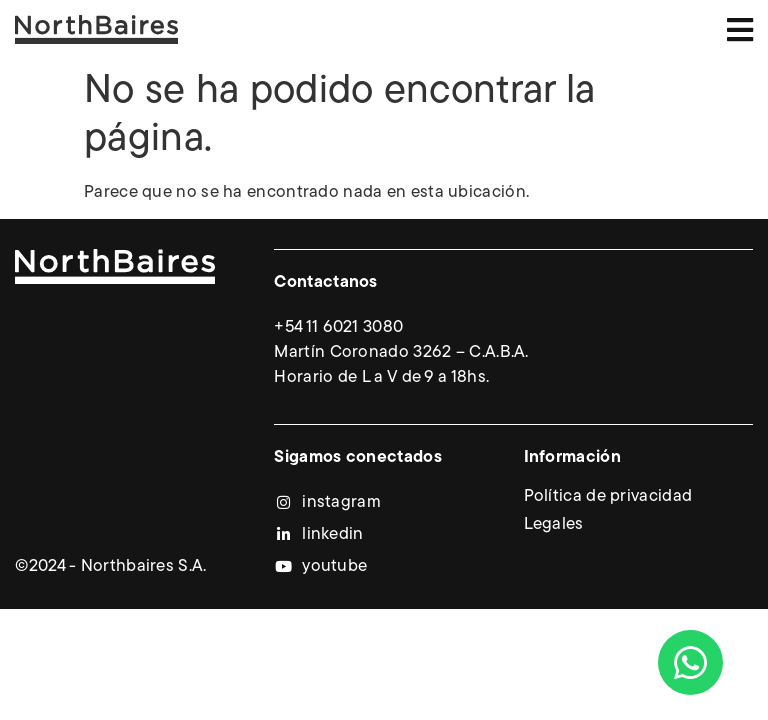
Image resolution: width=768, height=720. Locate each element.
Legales (554, 524)
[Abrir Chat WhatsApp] (690, 662)
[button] (740, 29)
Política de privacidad (608, 496)
